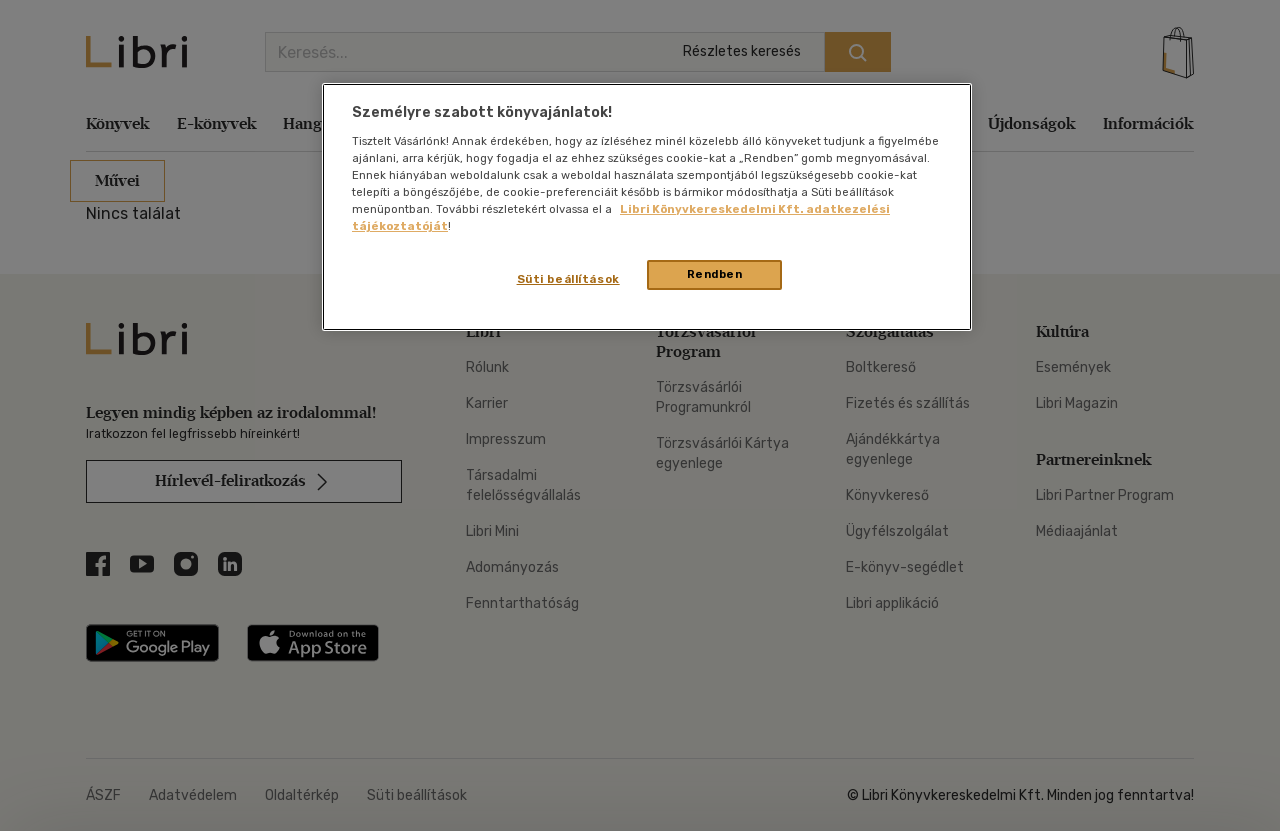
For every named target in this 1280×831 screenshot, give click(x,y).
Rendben (715, 274)
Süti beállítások (568, 279)
